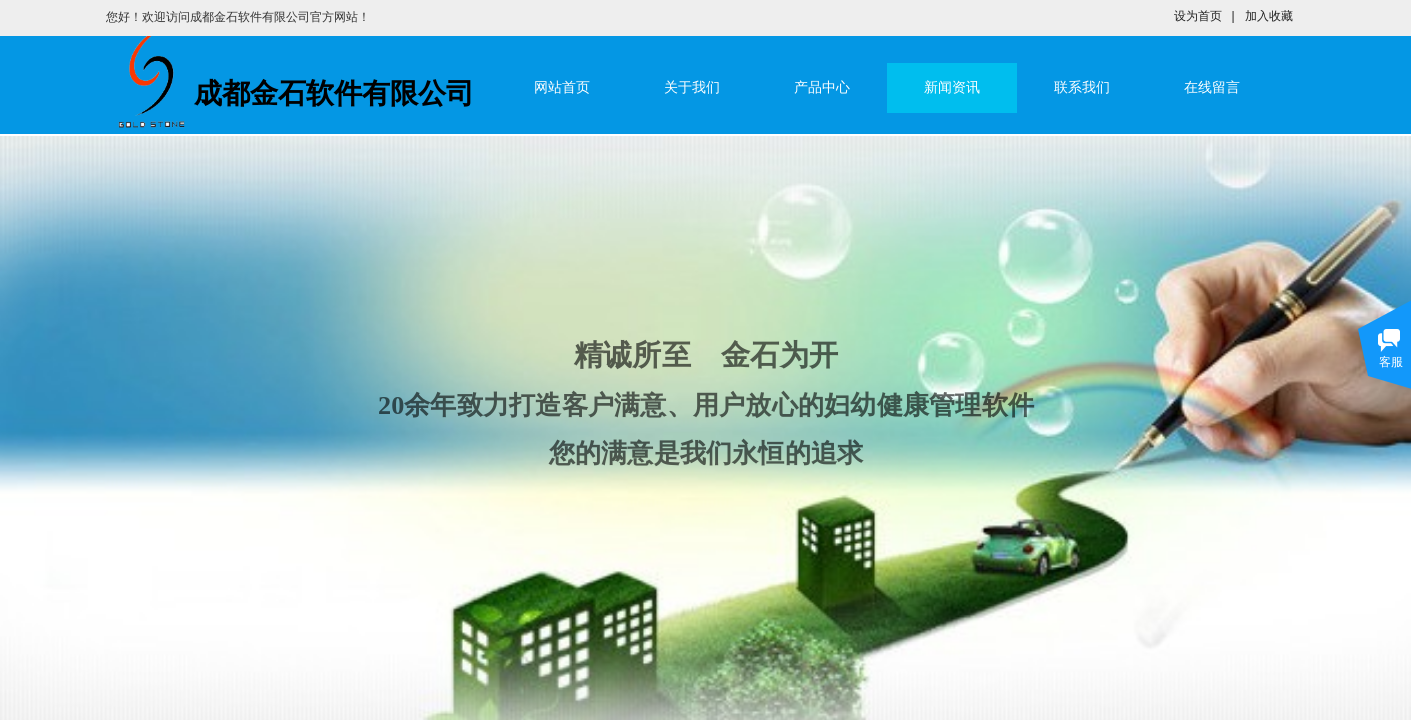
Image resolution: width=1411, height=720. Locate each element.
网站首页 (562, 87)
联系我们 (1082, 87)
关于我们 (692, 87)
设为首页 (1198, 16)
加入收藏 (1269, 16)
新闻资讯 (952, 87)
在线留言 (1212, 87)
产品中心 (822, 87)
